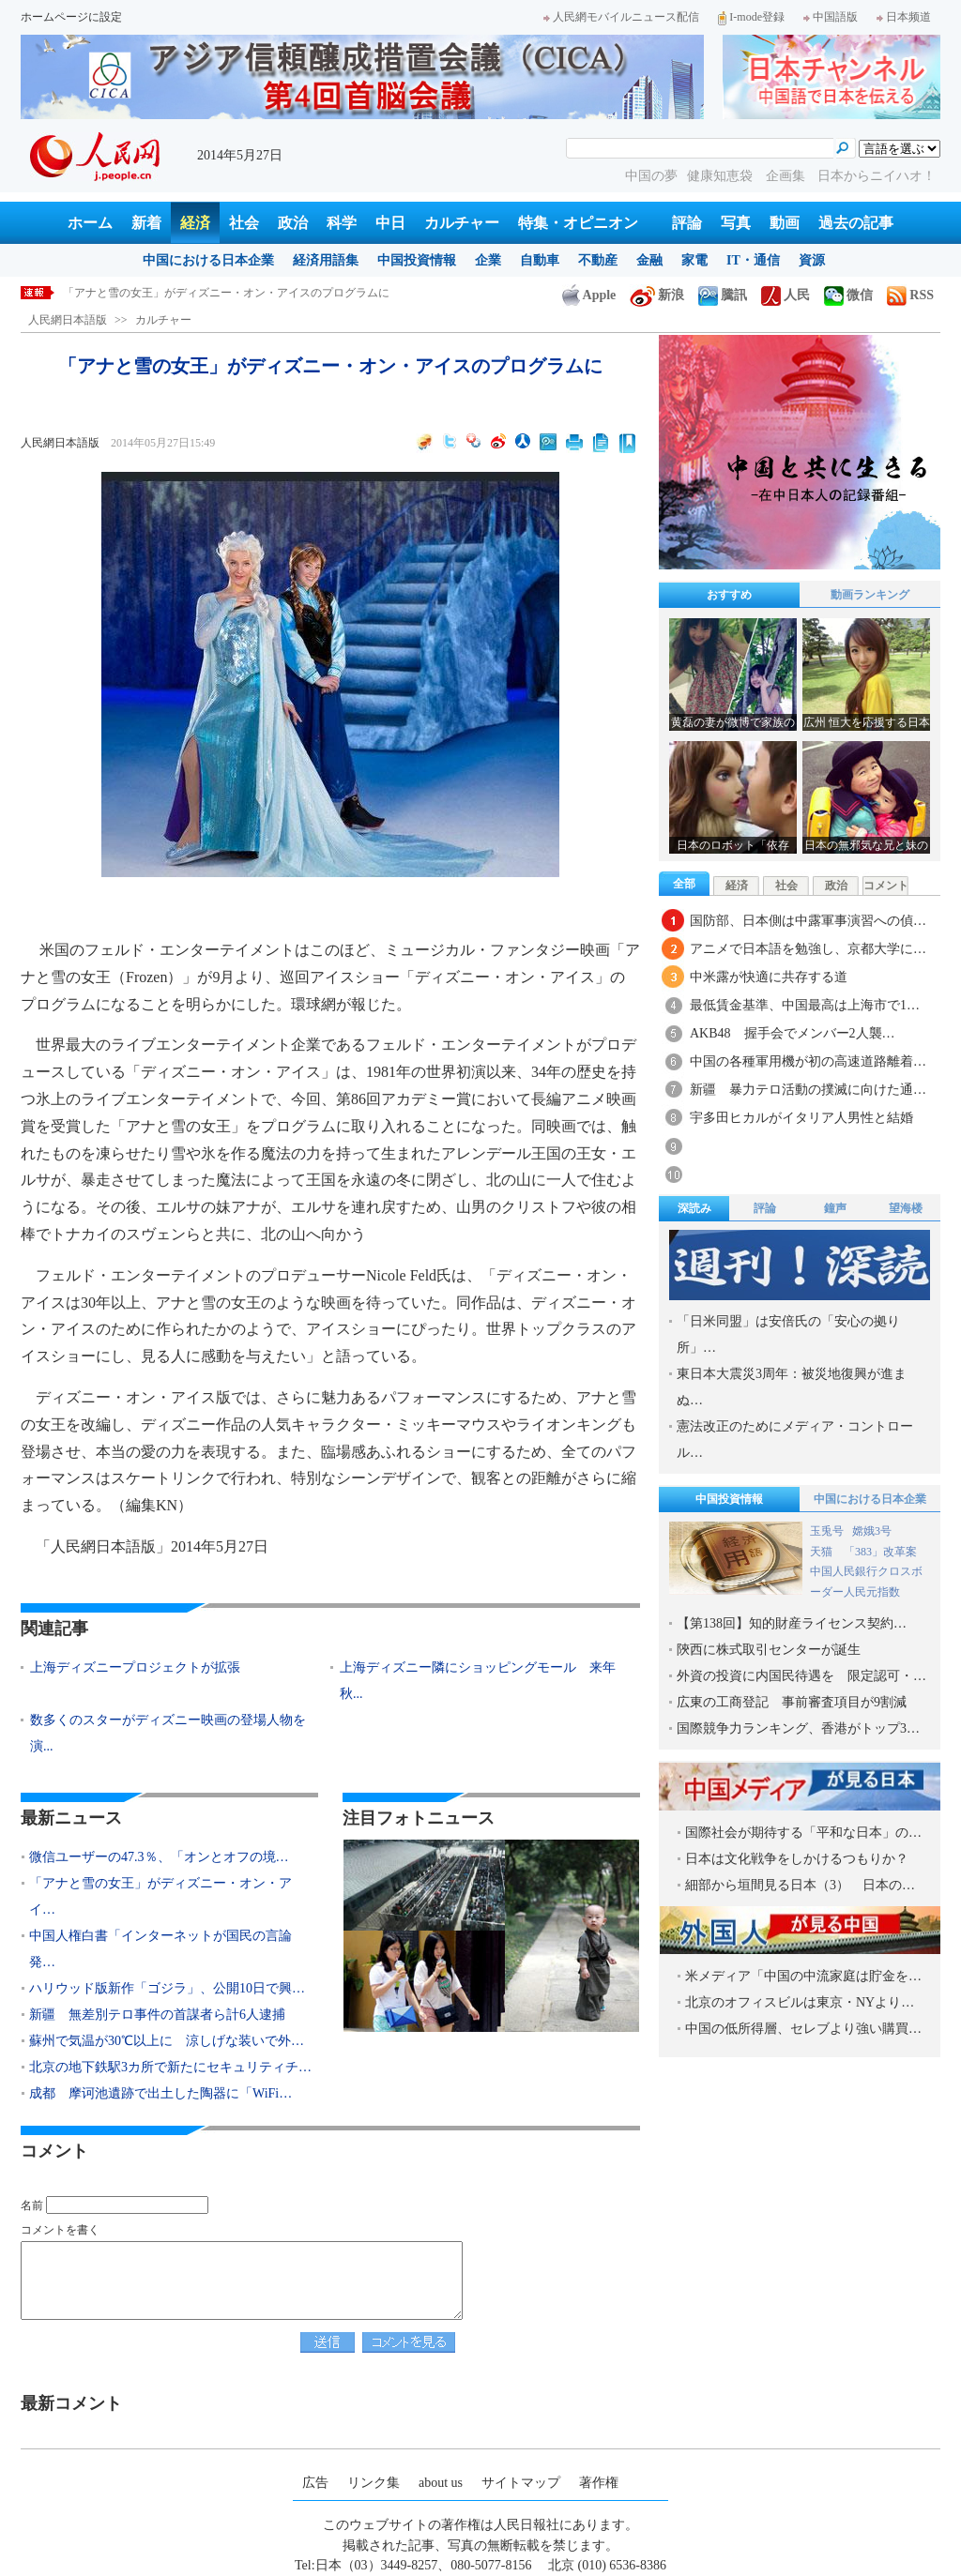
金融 (649, 260)
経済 (195, 223)
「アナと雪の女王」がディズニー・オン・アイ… (160, 1896)
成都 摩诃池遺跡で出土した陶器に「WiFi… (160, 2093)
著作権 (598, 2483)
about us (441, 2483)
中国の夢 (651, 176)
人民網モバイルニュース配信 (621, 16)
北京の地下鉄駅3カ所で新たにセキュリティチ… (170, 2067)
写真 (736, 223)
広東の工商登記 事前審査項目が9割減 (792, 1702)
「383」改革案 (880, 1551)
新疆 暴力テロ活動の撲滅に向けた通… (808, 1090)
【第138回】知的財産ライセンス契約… (792, 1623)
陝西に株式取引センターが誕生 (769, 1650)
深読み (694, 1208)
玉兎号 (827, 1531)
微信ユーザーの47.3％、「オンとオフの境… (159, 1857)
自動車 (539, 260)
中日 (390, 223)
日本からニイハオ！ (876, 176)
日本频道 (904, 16)
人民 (785, 295)
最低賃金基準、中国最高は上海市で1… (805, 1005)
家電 (694, 260)
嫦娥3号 (872, 1531)
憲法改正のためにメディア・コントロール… (795, 1439)
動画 (785, 223)
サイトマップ (520, 2483)
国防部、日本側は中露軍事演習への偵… (808, 921)
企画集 (787, 176)
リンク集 (373, 2483)
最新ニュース (71, 1818)
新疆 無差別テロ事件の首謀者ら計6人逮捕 (157, 2015)
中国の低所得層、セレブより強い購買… (803, 2029)
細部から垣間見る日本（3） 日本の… (800, 1885)
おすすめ (729, 594)
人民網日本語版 (67, 319)
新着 (146, 223)
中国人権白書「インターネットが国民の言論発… (160, 1949)
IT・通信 (753, 260)
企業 (488, 260)
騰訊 (722, 295)
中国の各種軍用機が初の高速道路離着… (808, 1061)
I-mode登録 (751, 16)
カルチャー (461, 223)
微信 (848, 295)
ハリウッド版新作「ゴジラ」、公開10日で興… (167, 1988)
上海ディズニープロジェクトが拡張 (135, 1667)
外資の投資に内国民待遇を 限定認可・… (801, 1676)
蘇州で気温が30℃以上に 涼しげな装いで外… (166, 2041)
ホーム (90, 223)
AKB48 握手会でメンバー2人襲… (792, 1033)
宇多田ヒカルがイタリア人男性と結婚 (801, 1118)
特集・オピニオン (578, 223)
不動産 (598, 260)
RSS (910, 295)
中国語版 (830, 16)
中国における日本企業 (208, 260)
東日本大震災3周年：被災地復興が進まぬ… (792, 1387)
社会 (244, 223)
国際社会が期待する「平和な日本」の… (803, 1833)
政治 (293, 223)
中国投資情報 (416, 260)
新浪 (657, 295)
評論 (687, 223)
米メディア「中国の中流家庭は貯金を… (803, 1976)
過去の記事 (855, 223)
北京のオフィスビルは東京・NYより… (799, 2002)
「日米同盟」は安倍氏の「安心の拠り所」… (788, 1334)
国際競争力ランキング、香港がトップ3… (798, 1728)
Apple (589, 295)
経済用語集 (325, 260)
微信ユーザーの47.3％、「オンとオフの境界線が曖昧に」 (208, 292)
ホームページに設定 (71, 16)
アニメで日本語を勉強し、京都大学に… (808, 949)
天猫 (822, 1551)
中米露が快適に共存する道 (768, 977)
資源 (812, 260)
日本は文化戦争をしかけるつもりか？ (796, 1859)
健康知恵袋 (721, 176)
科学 (342, 223)
